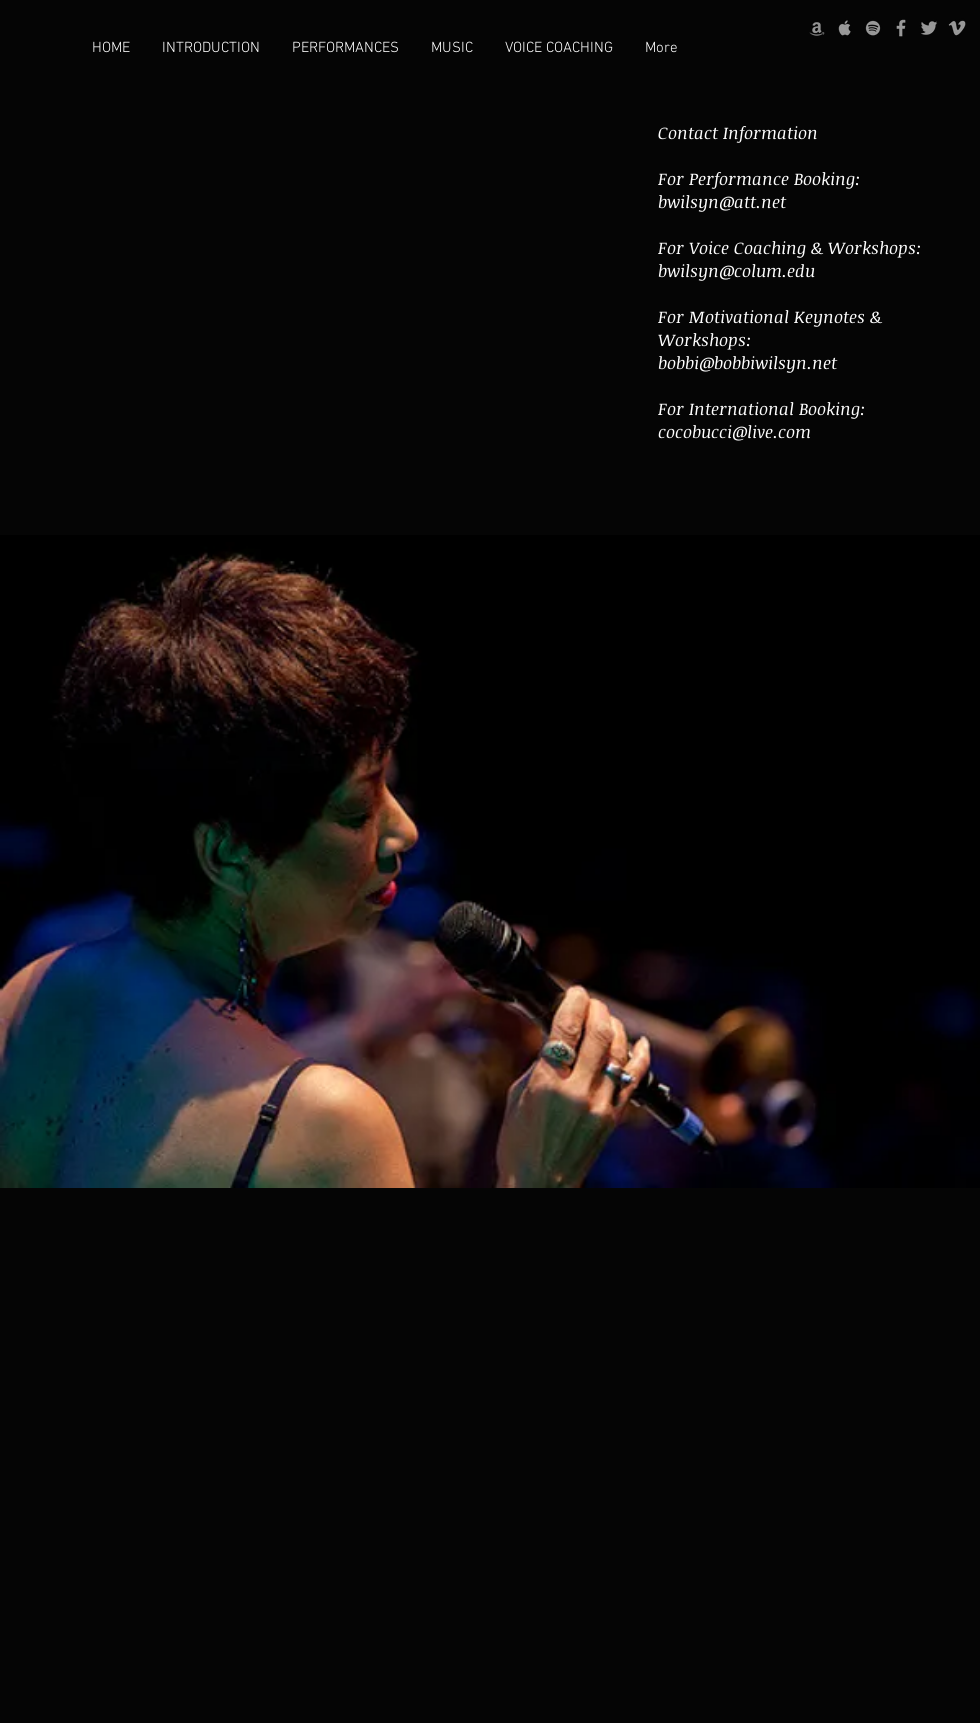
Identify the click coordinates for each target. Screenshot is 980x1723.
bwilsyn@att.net (722, 201)
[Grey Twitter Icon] (929, 28)
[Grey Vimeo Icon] (957, 28)
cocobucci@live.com (734, 431)
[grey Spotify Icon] (873, 28)
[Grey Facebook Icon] (901, 28)
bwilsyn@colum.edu (736, 270)
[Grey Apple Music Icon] (845, 28)
